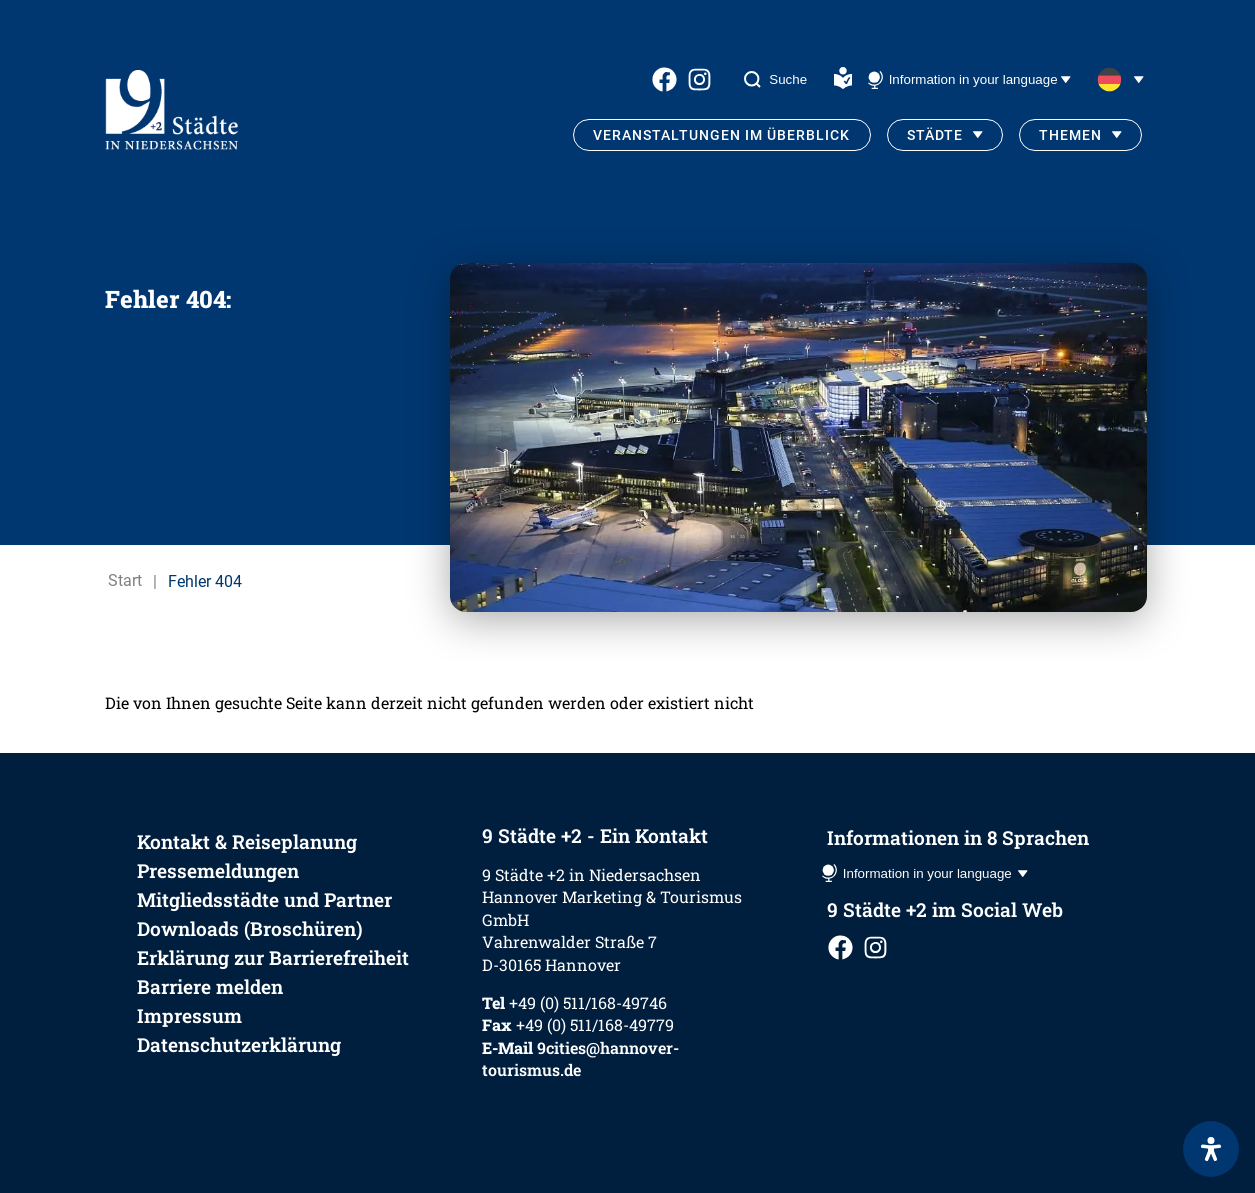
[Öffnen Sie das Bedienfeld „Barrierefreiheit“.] (1211, 1149)
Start (125, 581)
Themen (1070, 135)
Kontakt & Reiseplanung (247, 841)
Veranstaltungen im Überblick (721, 135)
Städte (935, 135)
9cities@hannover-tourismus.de (580, 1058)
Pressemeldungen (218, 870)
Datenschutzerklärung (239, 1044)
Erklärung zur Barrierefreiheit (273, 957)
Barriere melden (210, 986)
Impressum (189, 1015)
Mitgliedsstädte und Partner (264, 899)
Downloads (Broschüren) (250, 928)
